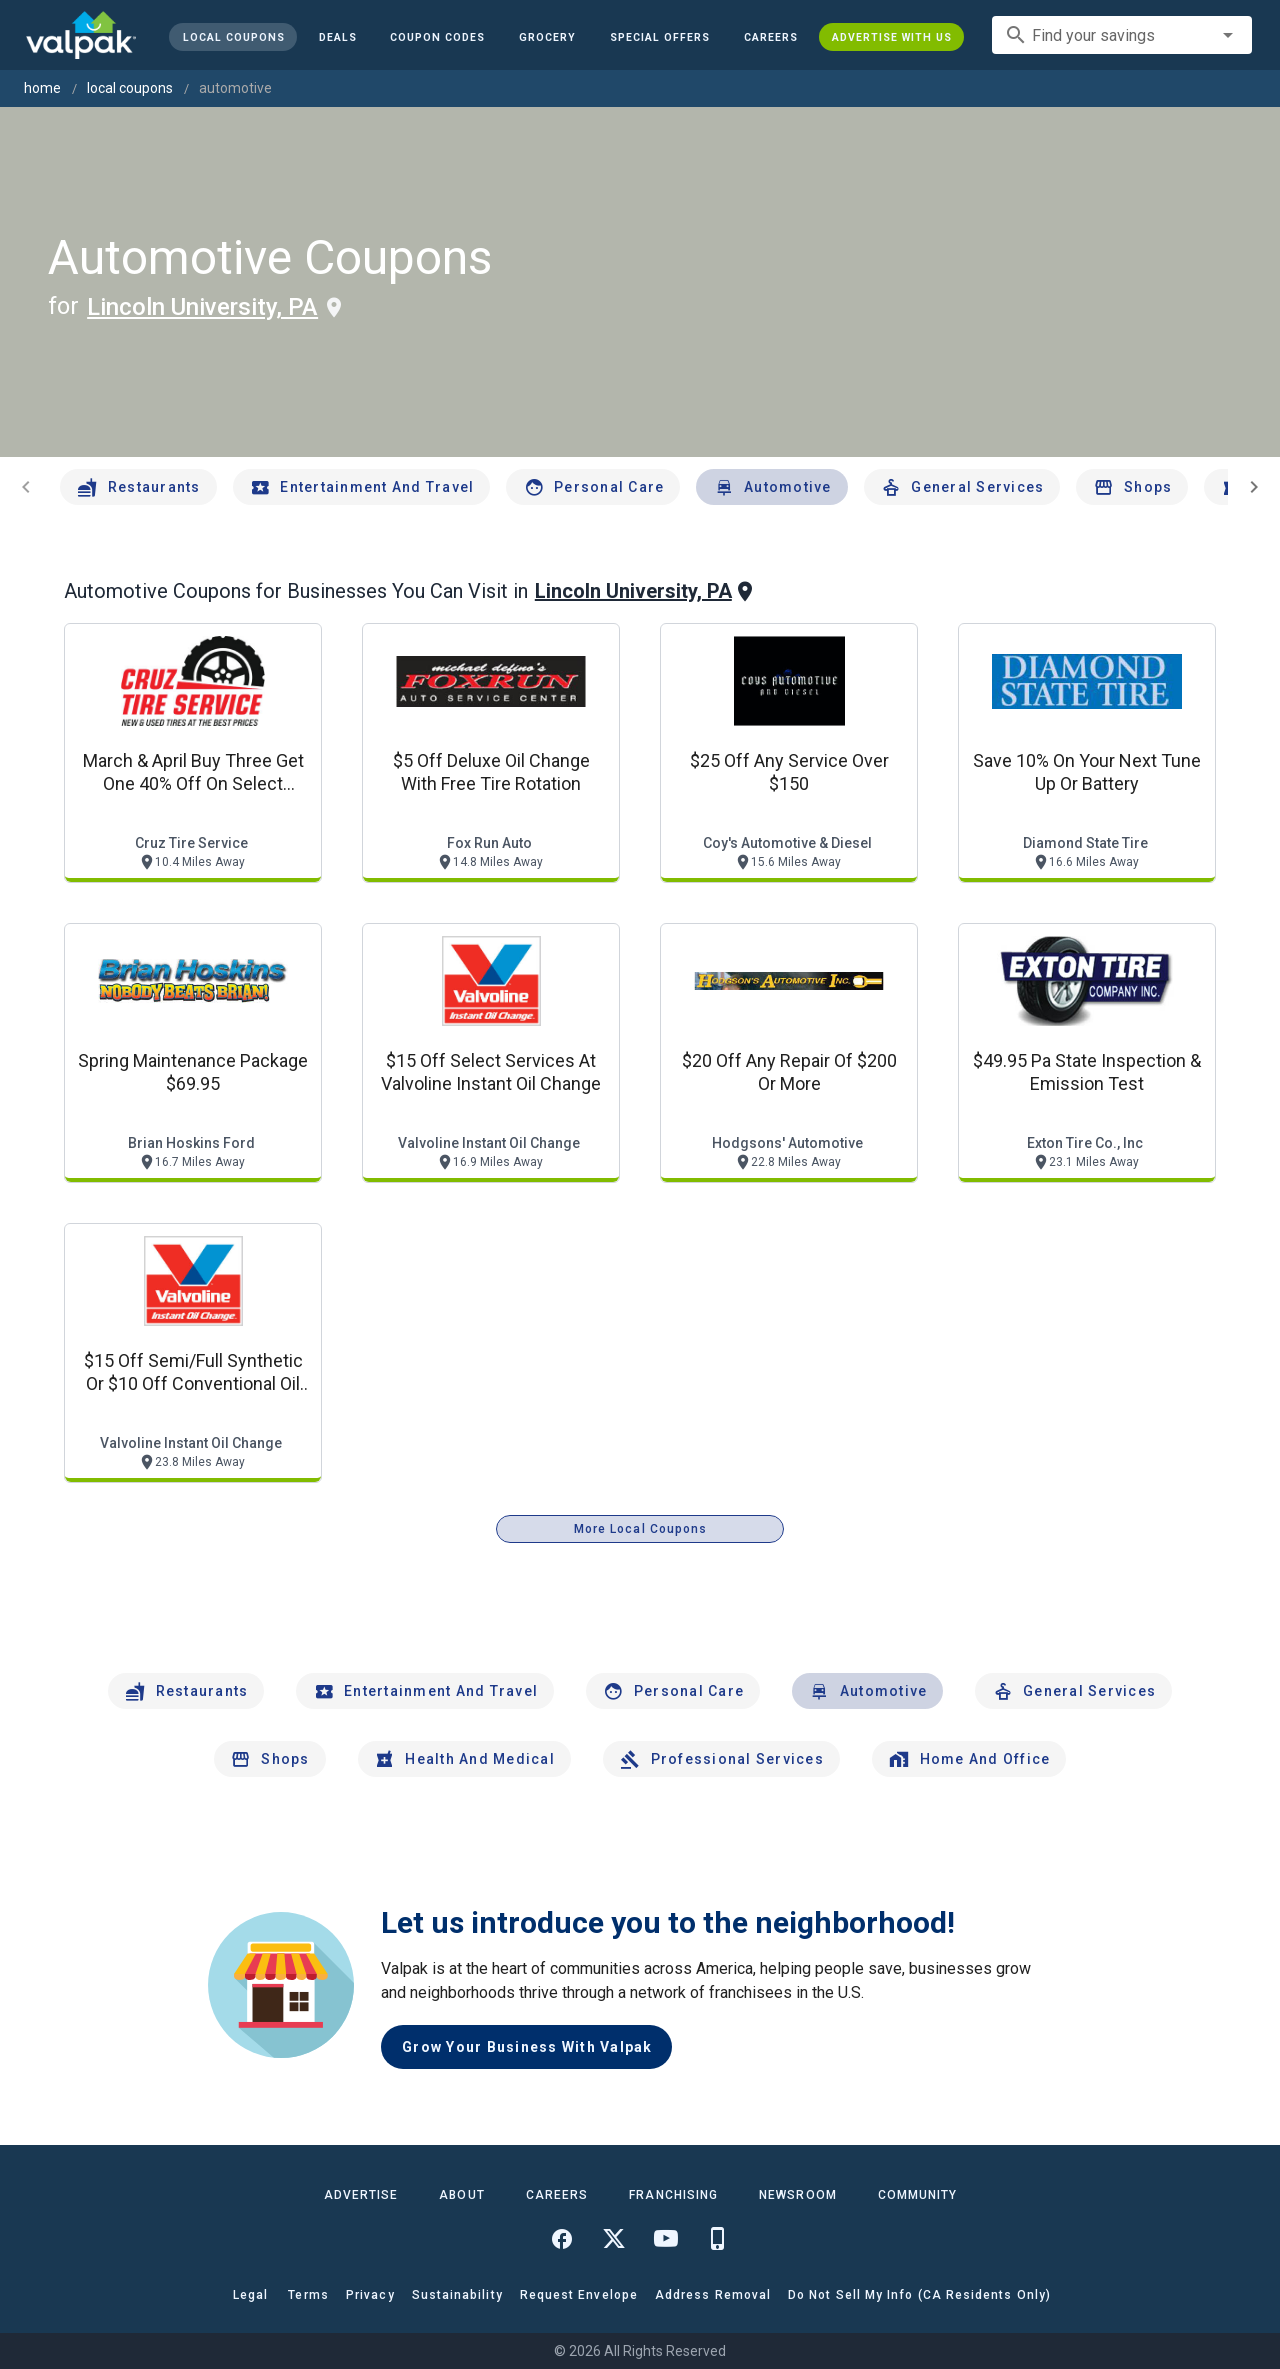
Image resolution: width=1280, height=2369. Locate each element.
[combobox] (1122, 35)
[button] (660, 37)
